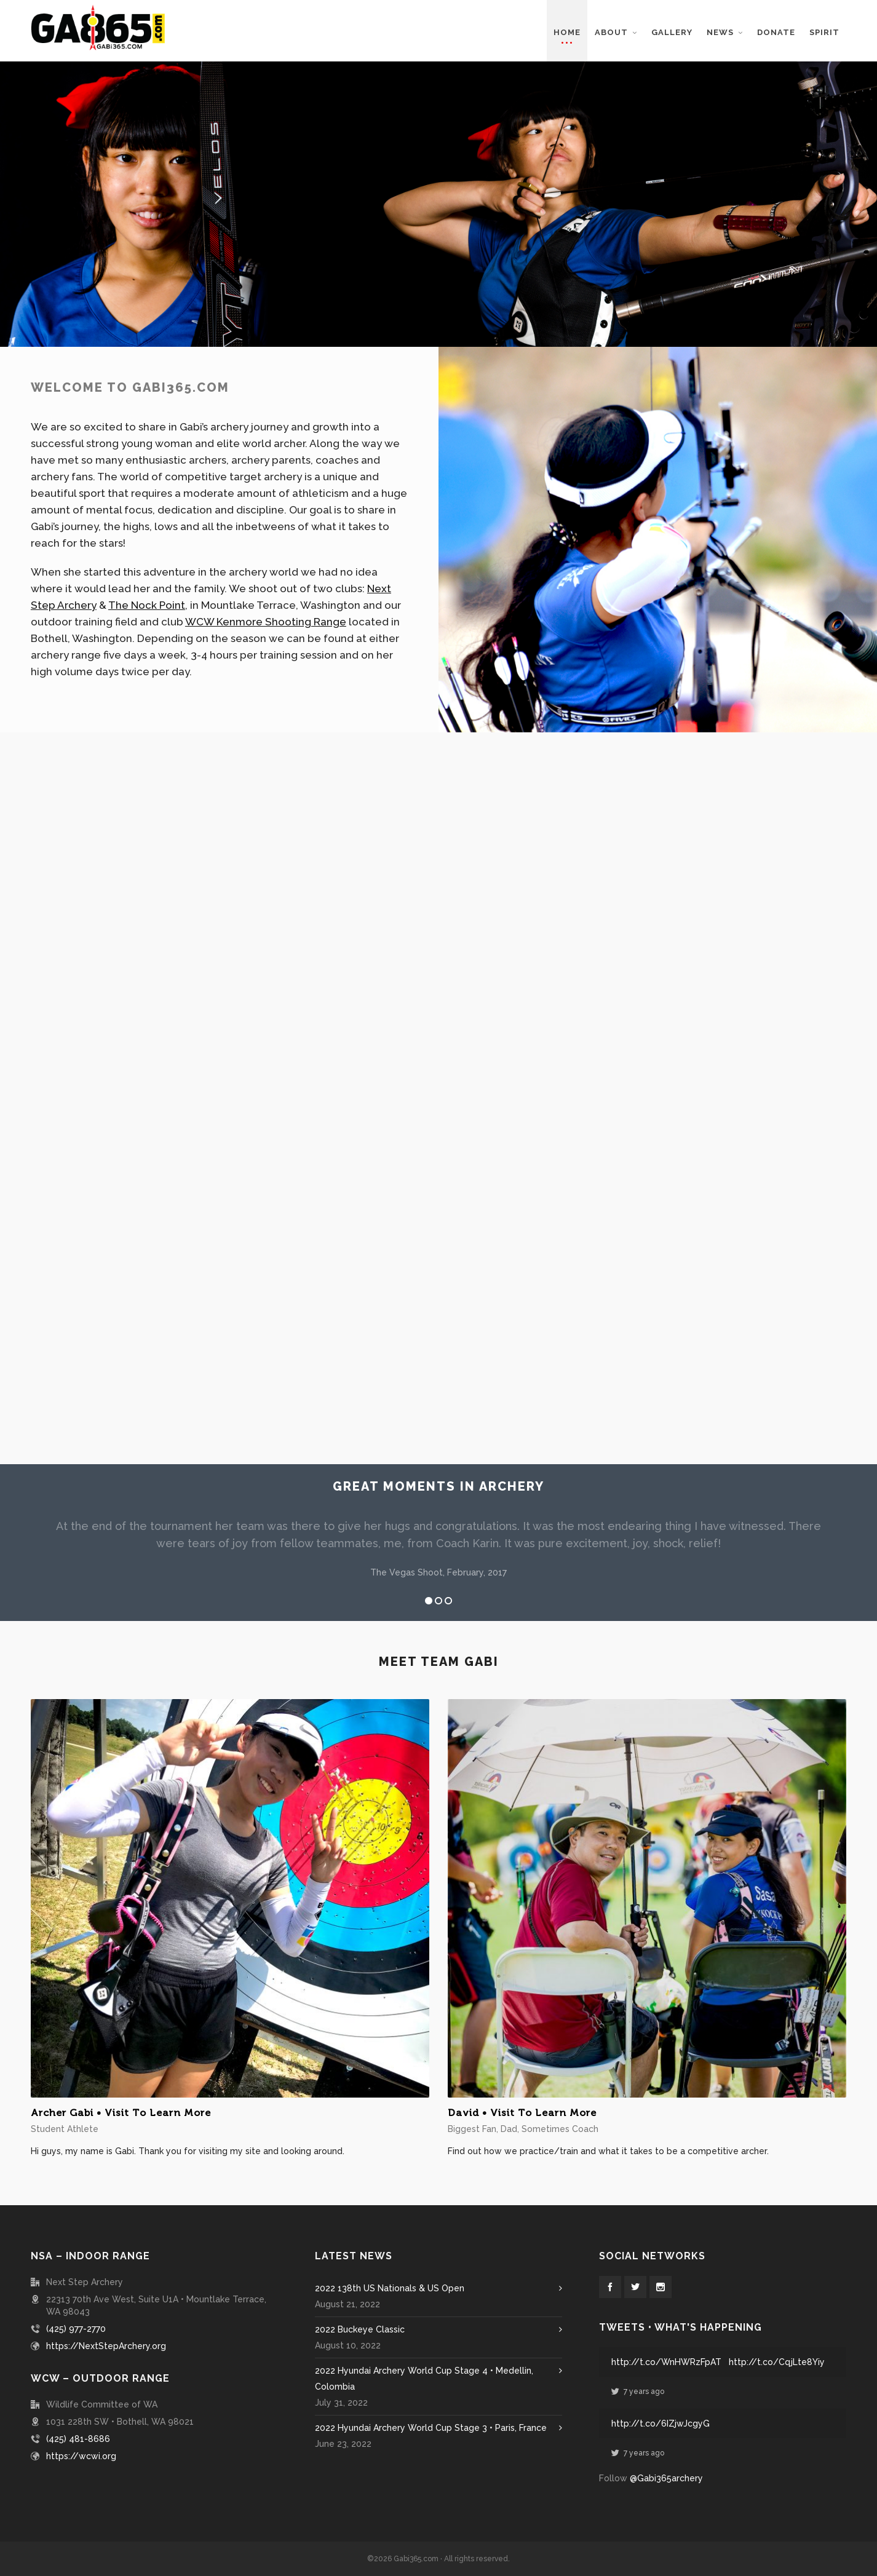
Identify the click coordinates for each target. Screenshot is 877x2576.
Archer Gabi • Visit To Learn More (121, 2112)
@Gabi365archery (666, 2478)
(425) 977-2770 (76, 2329)
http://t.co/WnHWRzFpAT (666, 2362)
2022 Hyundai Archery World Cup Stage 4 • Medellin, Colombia (424, 2379)
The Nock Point (155, 597)
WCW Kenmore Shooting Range (260, 612)
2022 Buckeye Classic (360, 2329)
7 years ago (637, 2391)
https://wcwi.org (81, 2456)
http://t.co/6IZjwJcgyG (660, 2423)
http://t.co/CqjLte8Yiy (777, 2362)
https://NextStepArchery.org (106, 2346)
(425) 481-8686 (78, 2439)
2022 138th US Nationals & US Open (389, 2288)
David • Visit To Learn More (522, 2112)
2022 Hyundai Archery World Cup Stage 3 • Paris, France (431, 2428)
